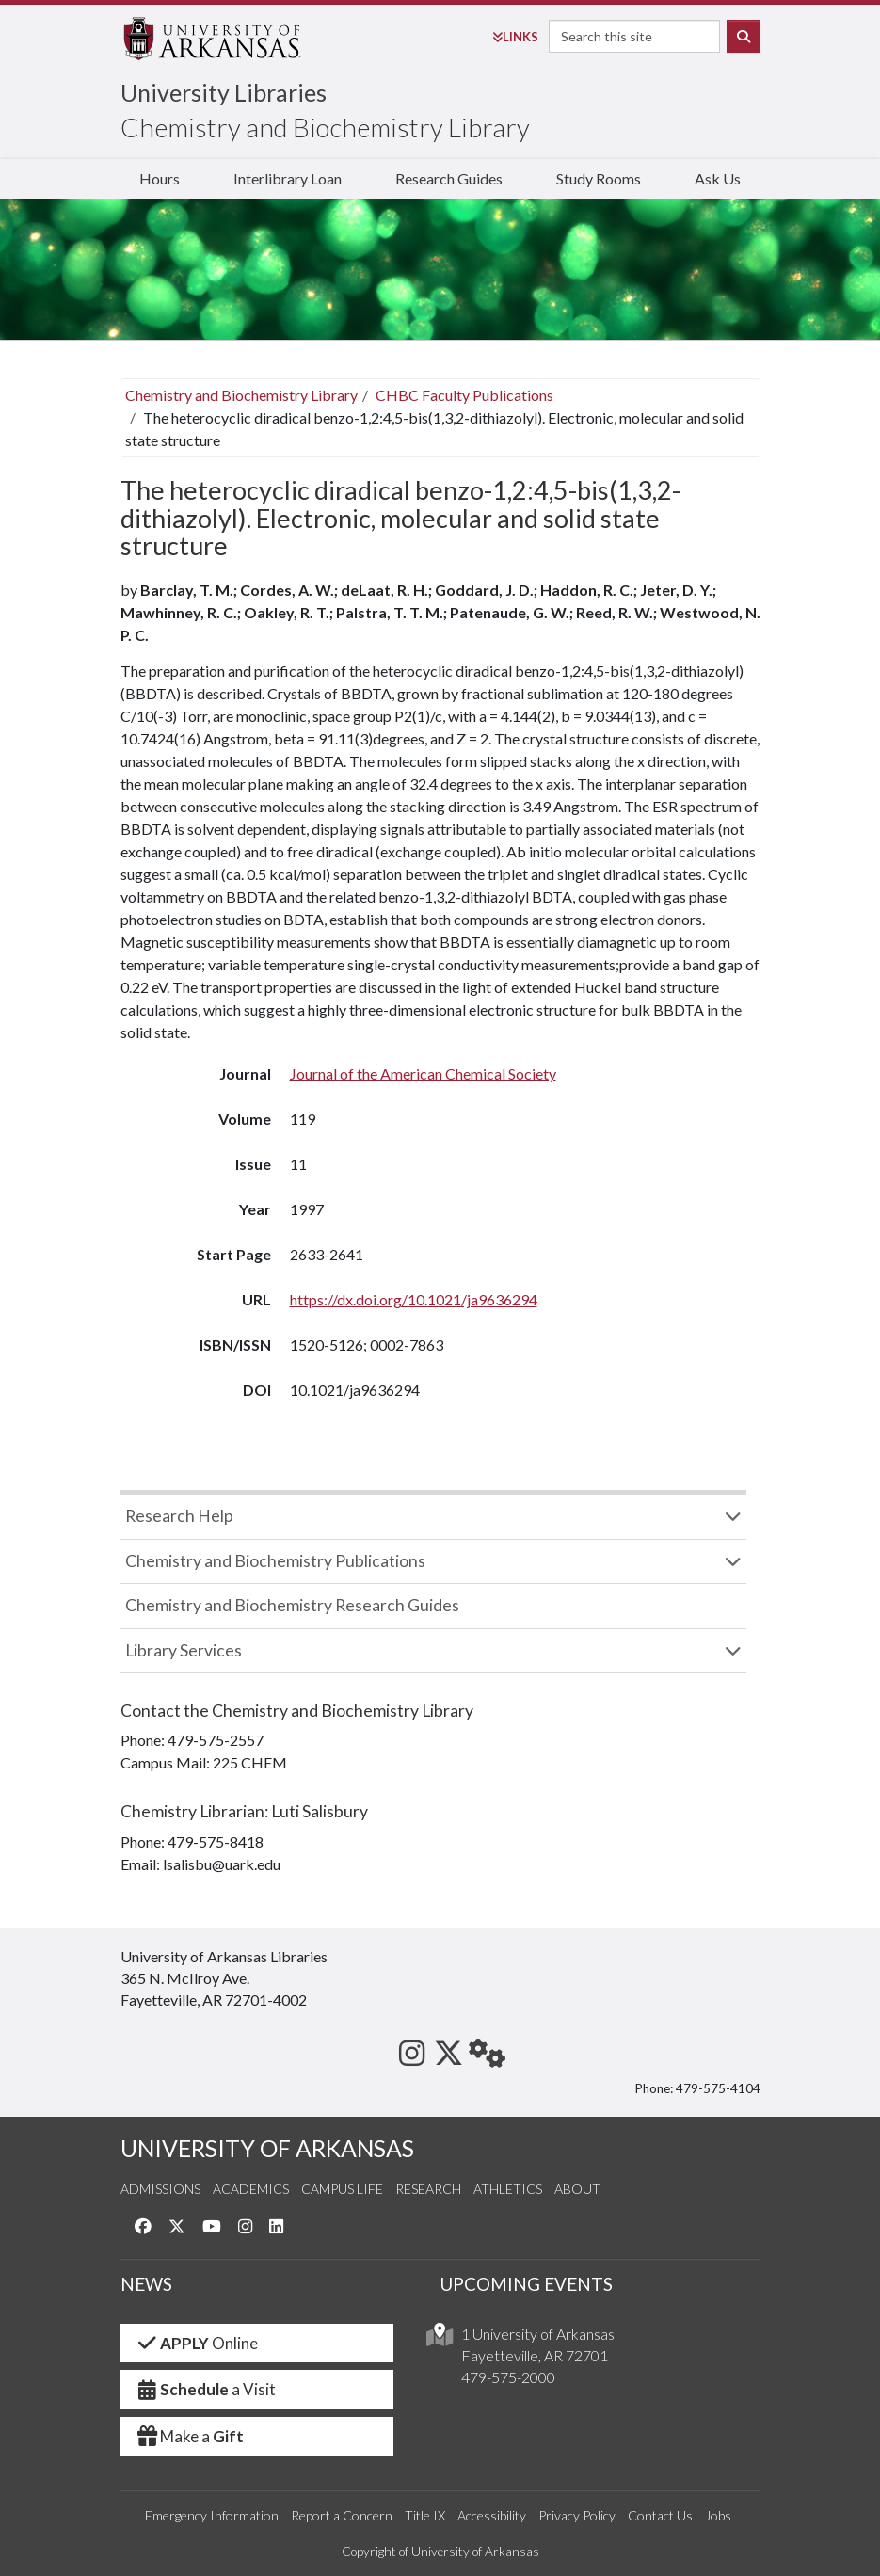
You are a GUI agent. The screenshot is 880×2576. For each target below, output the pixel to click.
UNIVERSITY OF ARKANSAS (267, 2148)
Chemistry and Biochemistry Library (325, 127)
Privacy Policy (577, 2515)
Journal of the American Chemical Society (423, 1073)
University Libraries (223, 92)
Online (197, 2343)
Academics (251, 2189)
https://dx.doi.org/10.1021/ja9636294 (413, 1299)
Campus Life (342, 2189)
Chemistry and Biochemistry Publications (275, 1561)
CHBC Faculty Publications (464, 395)
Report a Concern (341, 2515)
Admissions (160, 2189)
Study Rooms (598, 178)
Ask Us (718, 178)
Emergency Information (212, 2515)
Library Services (183, 1650)
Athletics (507, 2189)
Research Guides (449, 178)
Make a (190, 2436)
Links (515, 36)
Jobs (718, 2515)
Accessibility (491, 2515)
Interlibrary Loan (287, 178)
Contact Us (660, 2515)
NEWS (146, 2284)
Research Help (179, 1516)
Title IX (425, 2515)
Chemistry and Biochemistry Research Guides (292, 1605)
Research (428, 2189)
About (577, 2189)
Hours (159, 178)
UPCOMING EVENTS (526, 2284)
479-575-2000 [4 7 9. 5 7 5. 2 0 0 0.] (508, 2377)
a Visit (206, 2389)
